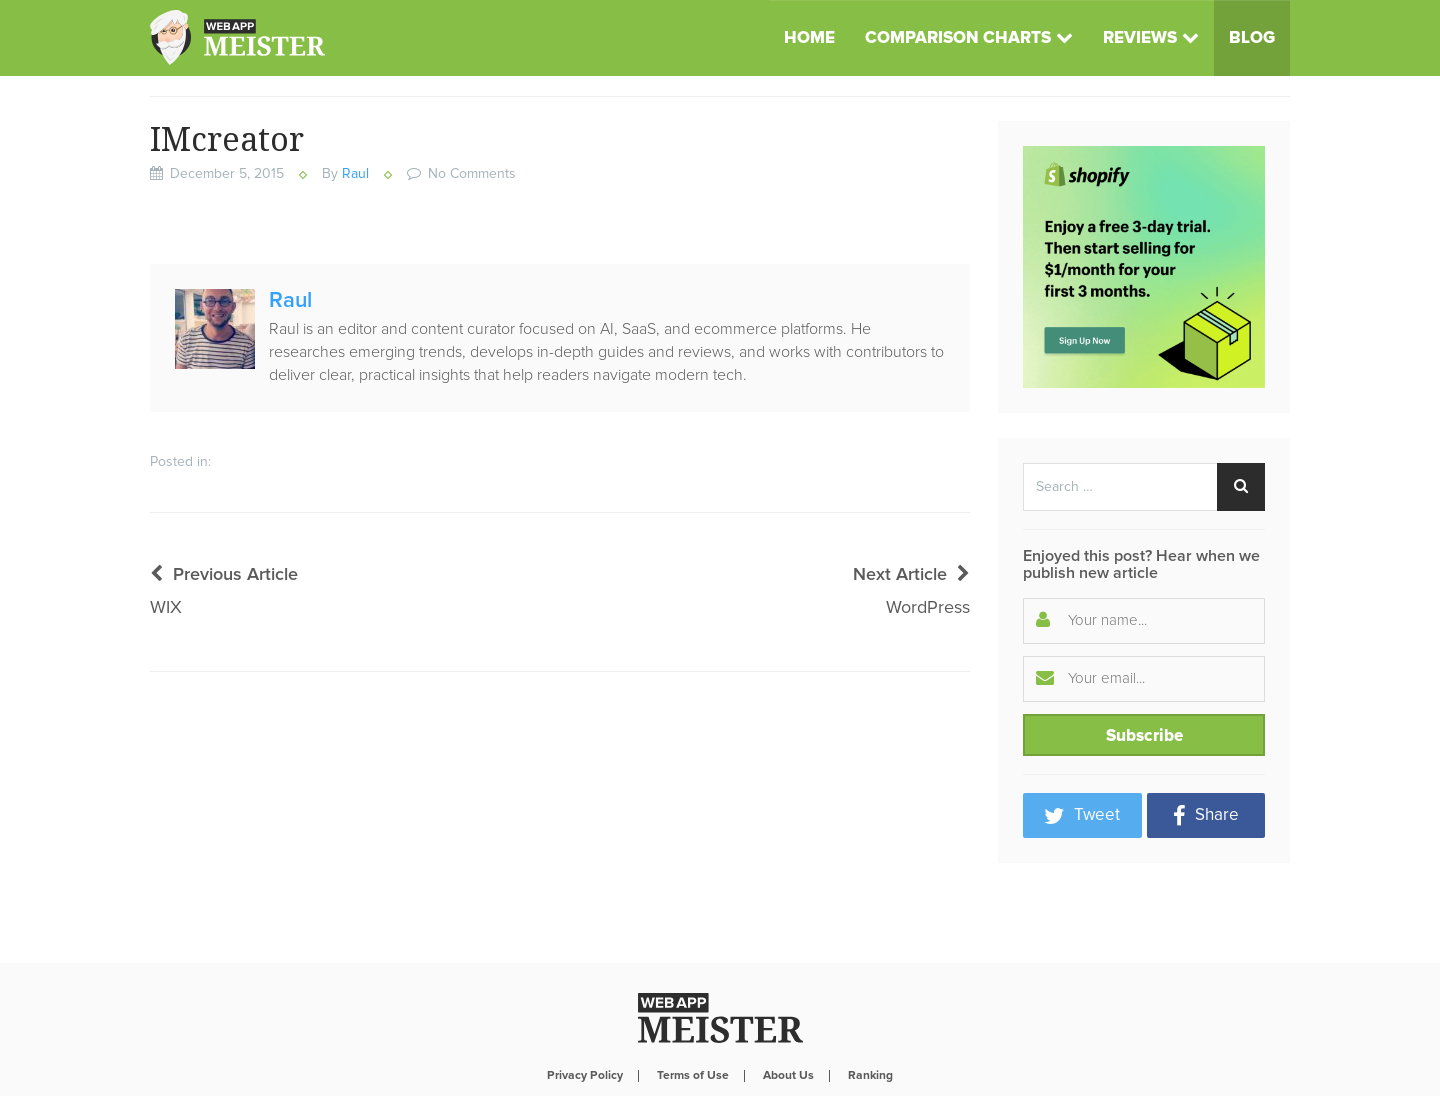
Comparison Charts (958, 38)
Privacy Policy (585, 1025)
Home (809, 38)
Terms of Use (693, 1025)
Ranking (870, 1025)
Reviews (1140, 38)
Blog (1252, 38)
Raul (355, 174)
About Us (788, 1025)
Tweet (1082, 816)
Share (1206, 816)
